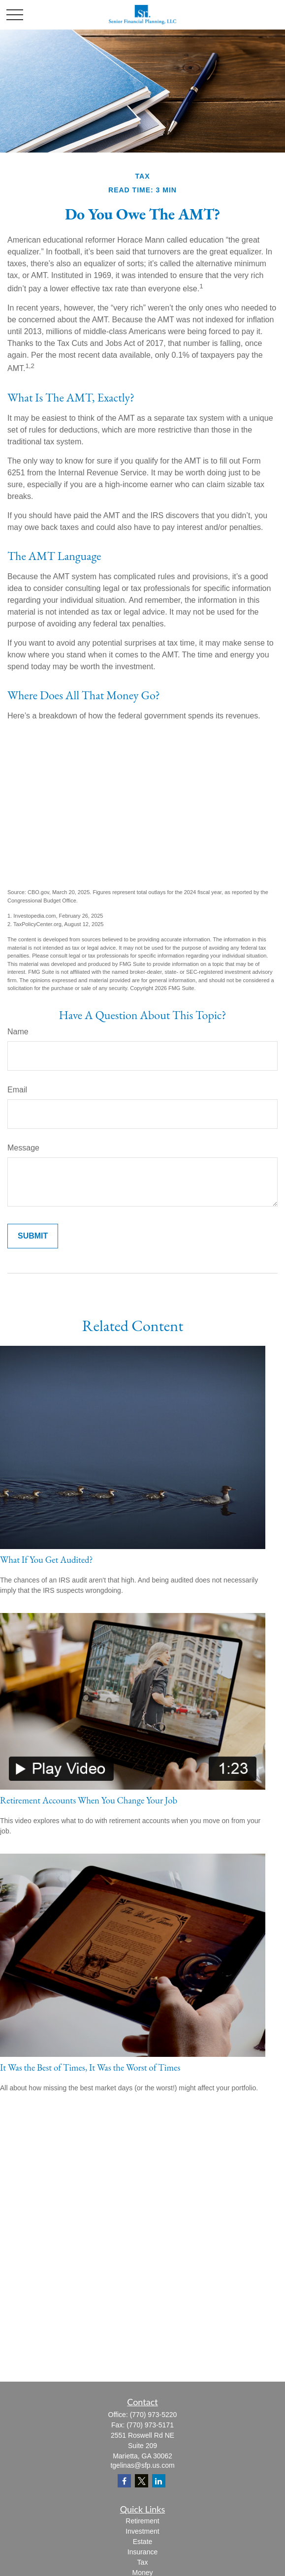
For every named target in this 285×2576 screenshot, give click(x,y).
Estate (143, 2541)
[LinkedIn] (158, 2480)
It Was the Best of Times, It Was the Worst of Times (90, 2067)
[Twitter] (141, 2480)
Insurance (142, 2552)
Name (18, 1031)
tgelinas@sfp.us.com (142, 2465)
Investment (142, 2531)
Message (23, 1148)
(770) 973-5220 (153, 2415)
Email (17, 1090)
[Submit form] (32, 1236)
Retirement (142, 2521)
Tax (142, 2562)
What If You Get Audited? (46, 1559)
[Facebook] (124, 2480)
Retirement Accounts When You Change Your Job (88, 1800)
